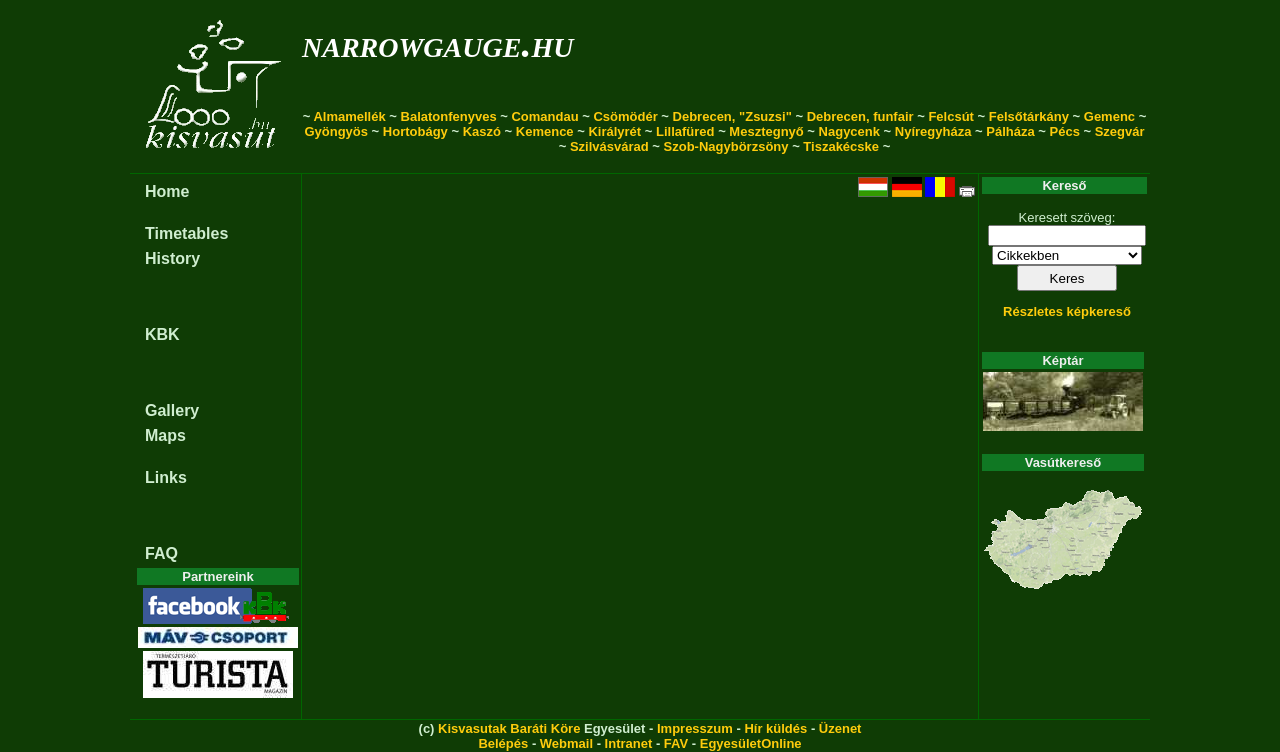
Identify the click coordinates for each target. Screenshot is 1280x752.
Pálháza (1010, 131)
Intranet (629, 743)
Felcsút (951, 116)
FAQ (161, 553)
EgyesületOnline (751, 743)
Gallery (172, 410)
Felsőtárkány (1029, 116)
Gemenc (1109, 116)
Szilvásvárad (609, 146)
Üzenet (840, 728)
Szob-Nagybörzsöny (726, 146)
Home (167, 191)
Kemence (545, 131)
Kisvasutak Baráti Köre (509, 728)
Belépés (503, 743)
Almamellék (349, 116)
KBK (162, 334)
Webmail (566, 743)
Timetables (186, 233)
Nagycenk (849, 131)
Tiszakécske (841, 146)
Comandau (544, 116)
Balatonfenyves (449, 116)
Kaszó (482, 131)
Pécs (1065, 131)
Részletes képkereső (1067, 311)
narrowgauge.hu (437, 43)
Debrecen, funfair (860, 116)
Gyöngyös (336, 131)
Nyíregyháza (933, 131)
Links (166, 477)
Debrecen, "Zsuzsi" (732, 116)
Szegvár (1120, 131)
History (172, 258)
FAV (676, 743)
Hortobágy (415, 131)
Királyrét (614, 131)
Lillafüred (685, 131)
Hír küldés (775, 728)
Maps (165, 435)
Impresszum (695, 728)
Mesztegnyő (766, 131)
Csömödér (625, 116)
